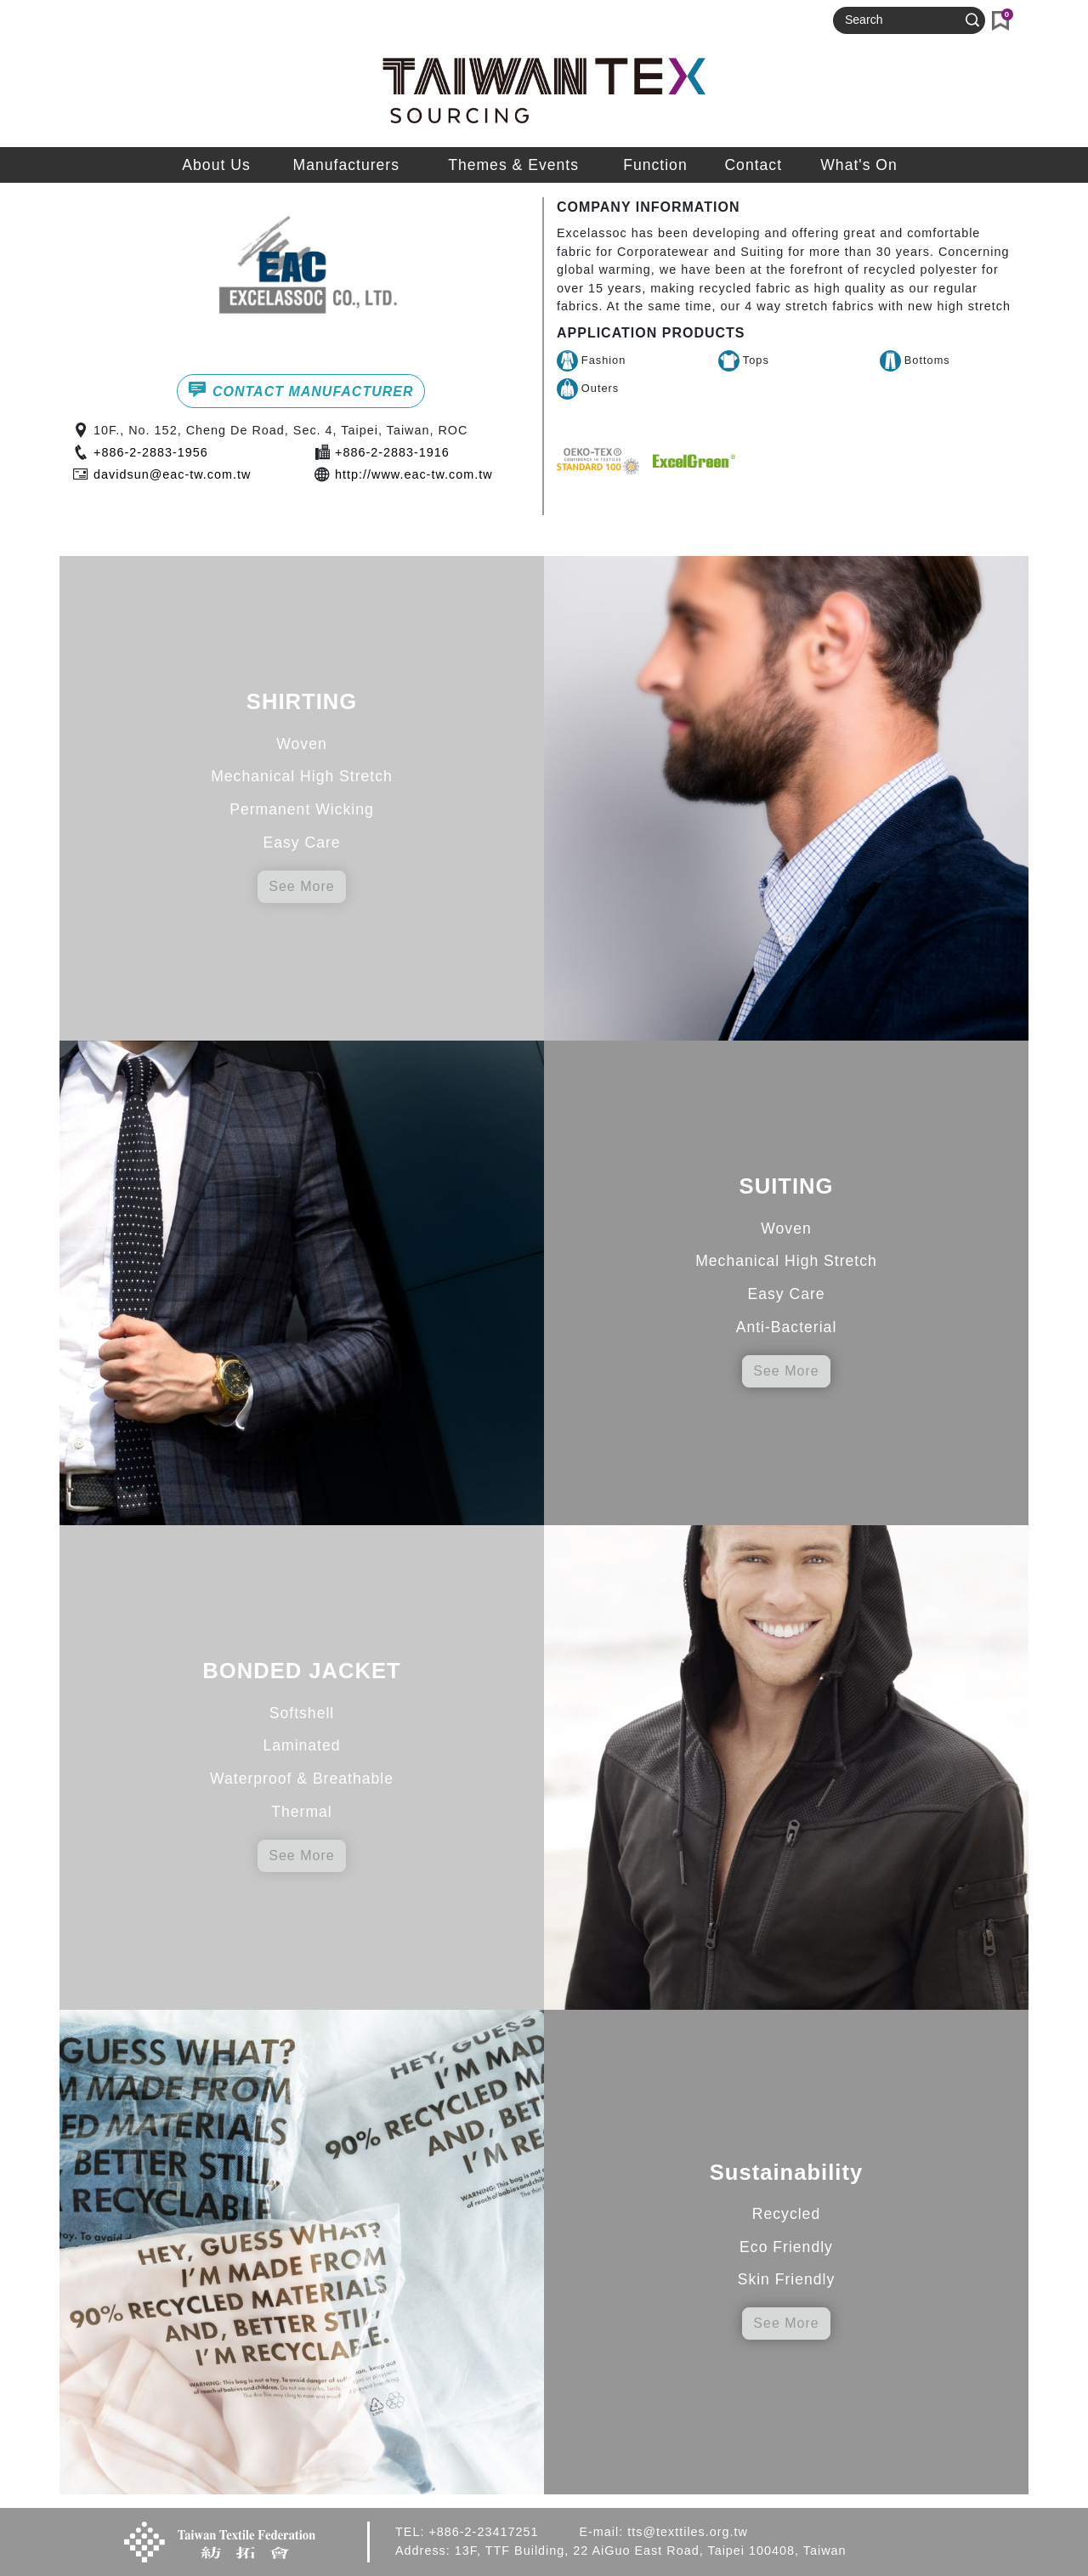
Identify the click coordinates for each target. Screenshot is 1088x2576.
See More (301, 886)
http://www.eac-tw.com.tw (414, 474)
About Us (216, 164)
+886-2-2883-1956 (151, 452)
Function (655, 164)
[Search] (902, 20)
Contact (753, 164)
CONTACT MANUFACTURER (300, 389)
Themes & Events (513, 164)
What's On (859, 164)
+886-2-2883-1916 (392, 452)
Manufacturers (346, 164)
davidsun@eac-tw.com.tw (172, 474)
